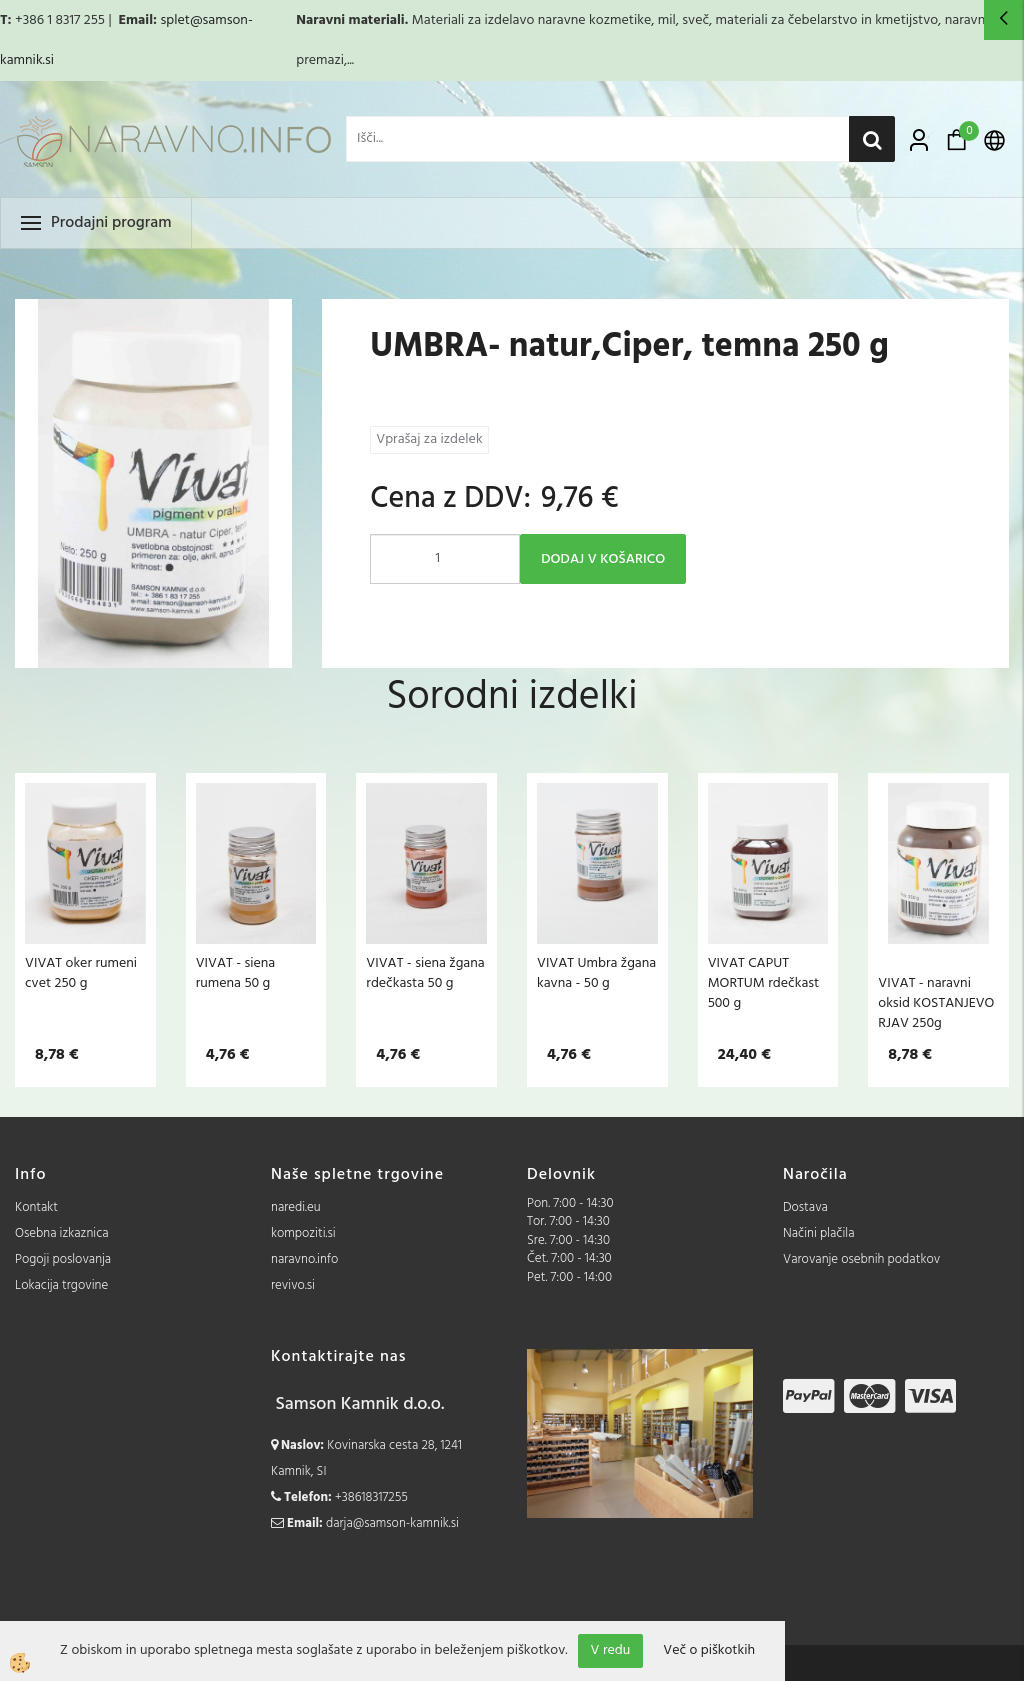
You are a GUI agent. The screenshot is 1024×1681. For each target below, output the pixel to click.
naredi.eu (296, 1207)
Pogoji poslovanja (63, 1259)
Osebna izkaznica (62, 1233)
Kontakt (36, 1207)
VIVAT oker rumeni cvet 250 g (81, 973)
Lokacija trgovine (61, 1285)
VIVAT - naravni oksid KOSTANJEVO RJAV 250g (936, 1003)
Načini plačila (819, 1233)
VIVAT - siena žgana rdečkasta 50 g (425, 973)
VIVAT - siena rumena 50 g (236, 973)
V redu (611, 1650)
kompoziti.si (303, 1233)
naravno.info (304, 1259)
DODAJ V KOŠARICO (603, 559)
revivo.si (293, 1285)
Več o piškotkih (709, 1651)
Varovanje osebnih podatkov (861, 1259)
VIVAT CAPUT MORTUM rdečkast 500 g (764, 983)
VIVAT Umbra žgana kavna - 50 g (596, 973)
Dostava (805, 1207)
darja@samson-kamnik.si (392, 1523)
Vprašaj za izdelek (429, 439)
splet (174, 20)
